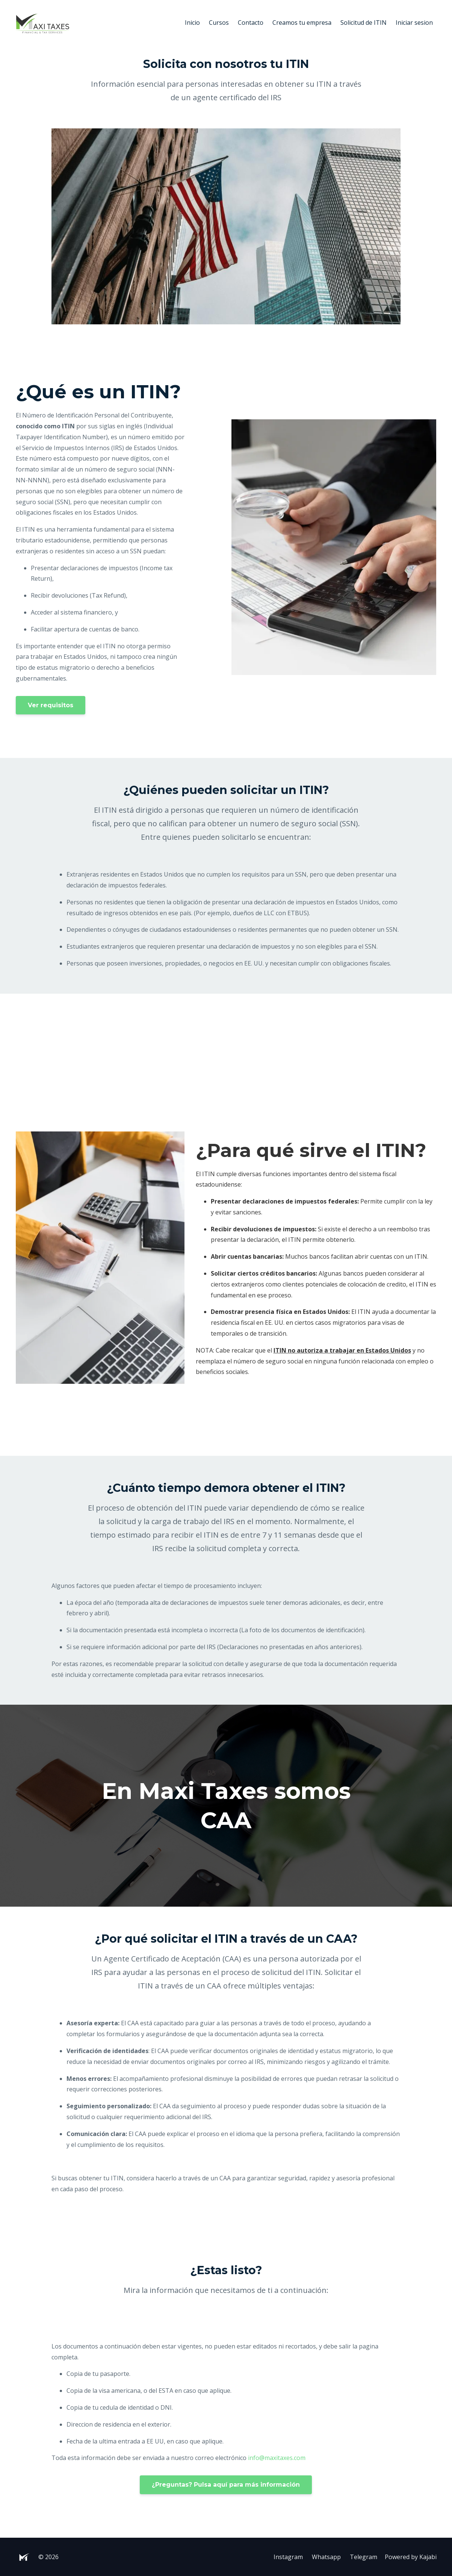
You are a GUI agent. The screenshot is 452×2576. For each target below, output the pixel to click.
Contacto (250, 22)
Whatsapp (326, 2557)
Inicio (192, 22)
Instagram (288, 2557)
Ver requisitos (50, 705)
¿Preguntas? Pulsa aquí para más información (226, 2484)
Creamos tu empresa (301, 22)
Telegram (363, 2557)
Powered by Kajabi (411, 2557)
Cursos (219, 22)
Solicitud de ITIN (363, 22)
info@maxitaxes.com (276, 2458)
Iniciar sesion (414, 22)
